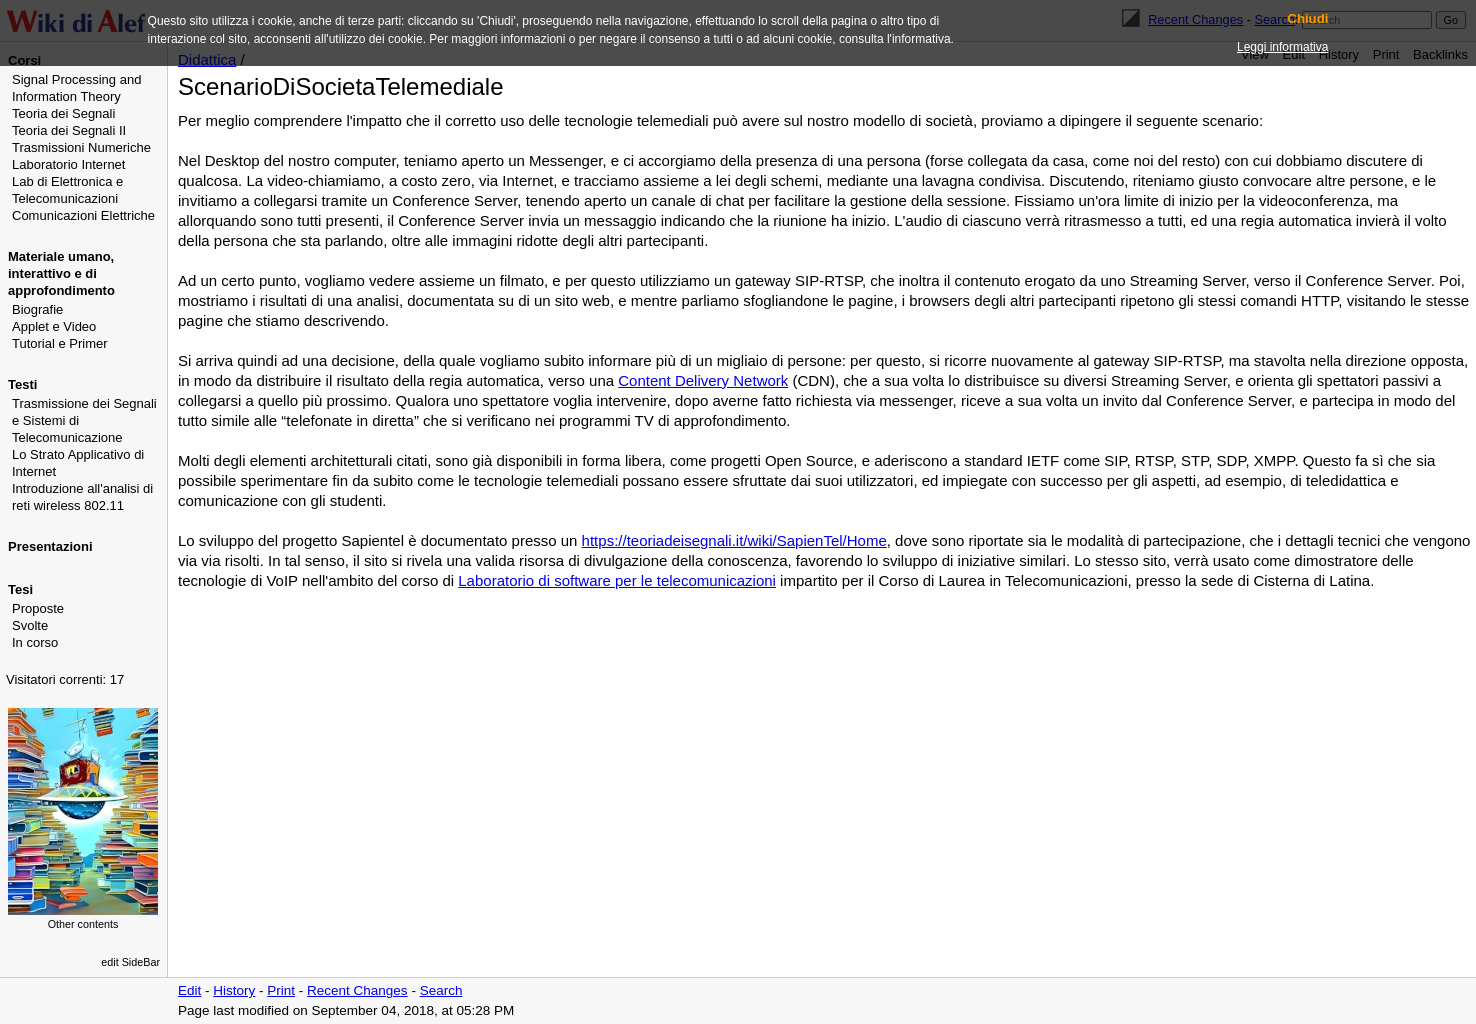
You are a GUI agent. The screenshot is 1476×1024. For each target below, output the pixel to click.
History (234, 990)
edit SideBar (130, 962)
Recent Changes (357, 990)
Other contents (83, 924)
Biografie (37, 309)
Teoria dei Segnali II (69, 130)
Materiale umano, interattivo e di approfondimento (61, 273)
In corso (35, 642)
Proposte (38, 608)
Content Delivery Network (703, 380)
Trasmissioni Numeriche (81, 147)
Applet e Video (54, 326)
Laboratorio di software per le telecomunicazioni (617, 580)
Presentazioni (50, 546)
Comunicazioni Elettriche (83, 215)
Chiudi (1307, 19)
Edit (189, 990)
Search (441, 990)
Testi (22, 384)
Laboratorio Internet (68, 164)
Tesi (20, 589)
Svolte (30, 625)
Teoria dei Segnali (63, 113)
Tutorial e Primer (60, 343)
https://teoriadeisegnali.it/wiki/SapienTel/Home (734, 540)
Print (281, 990)
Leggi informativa (1282, 47)
